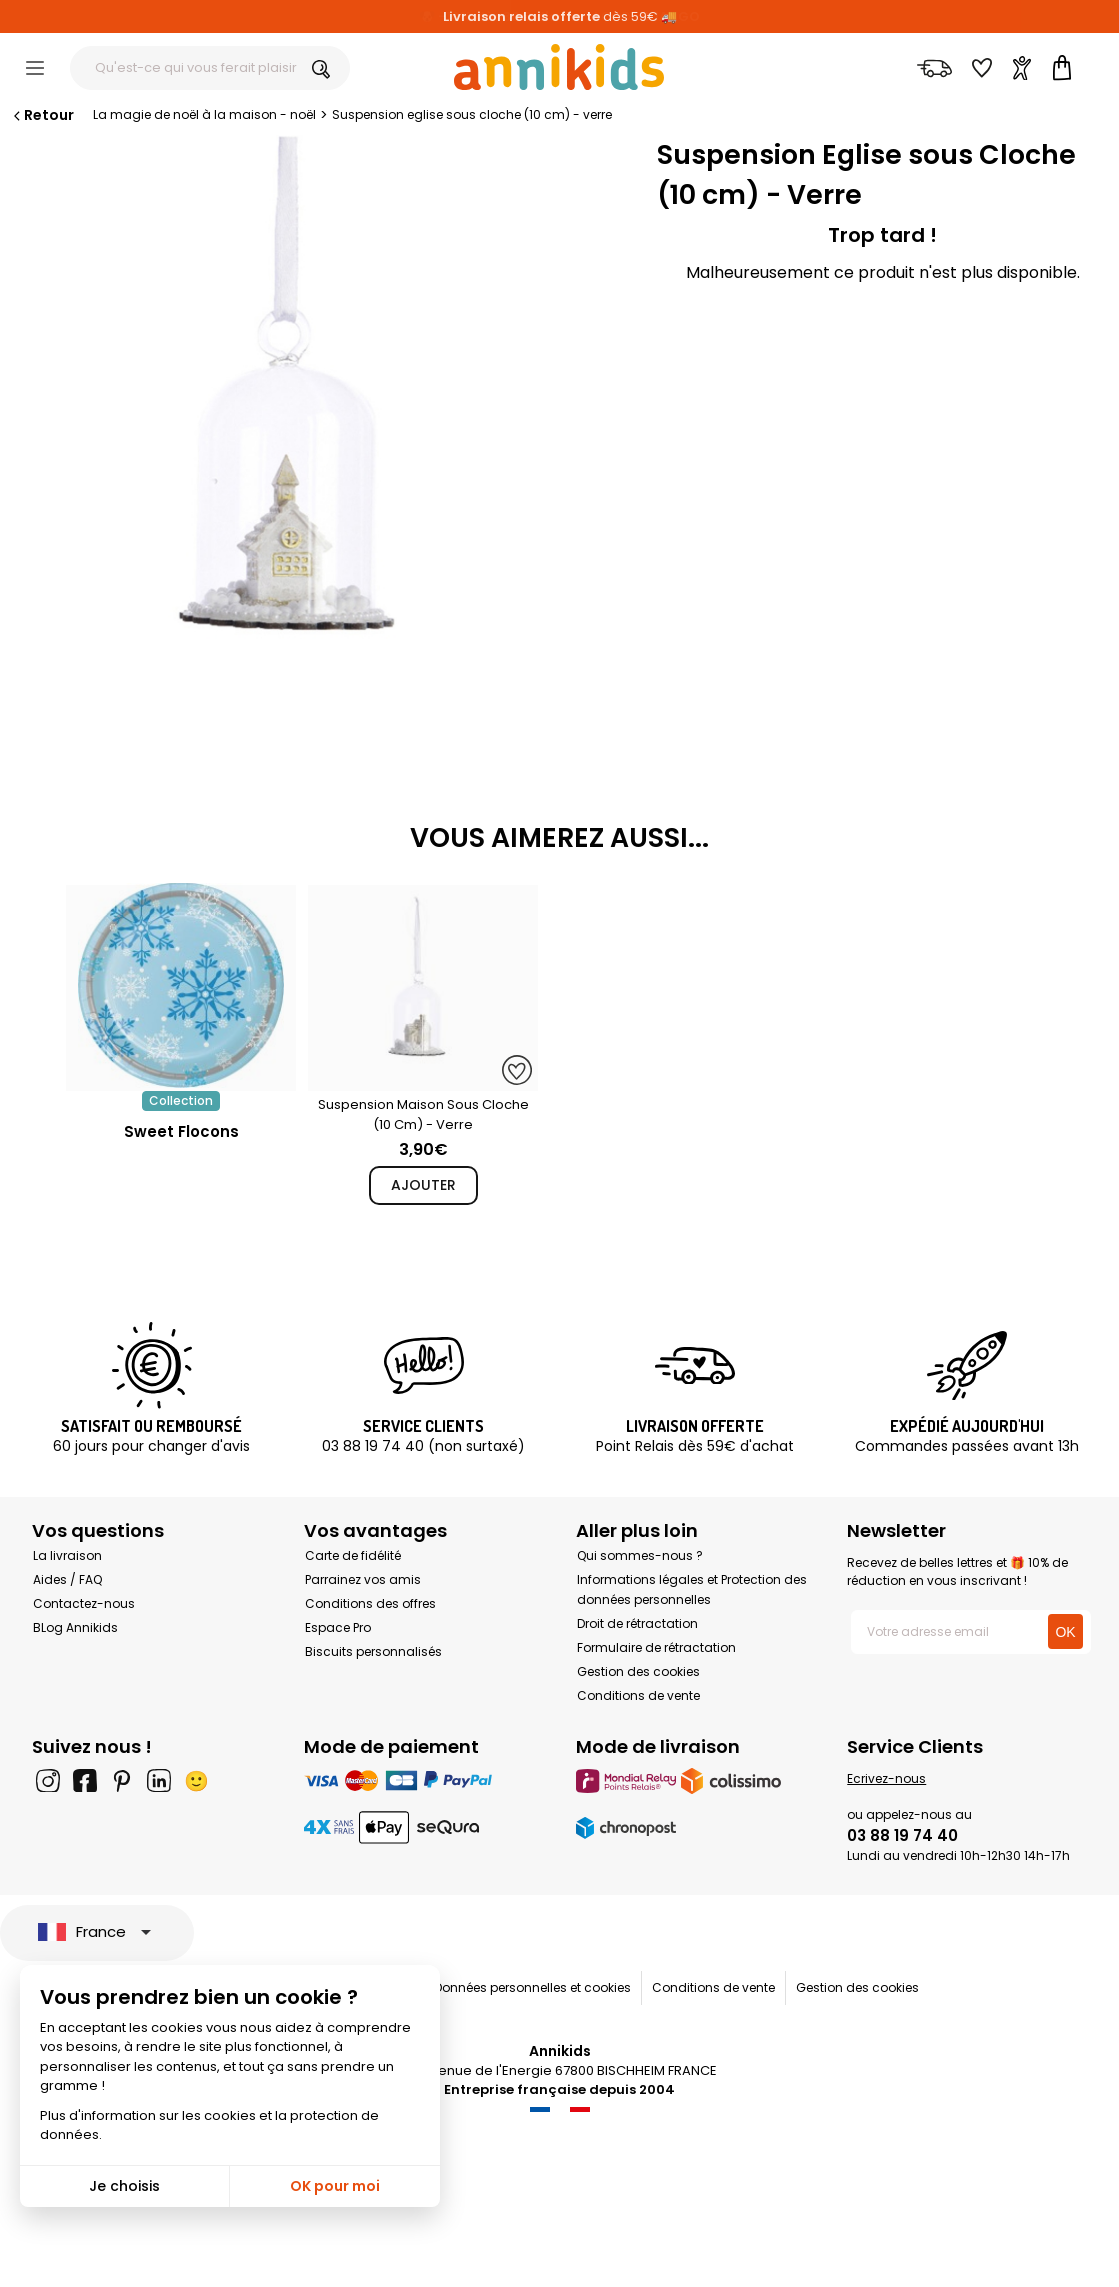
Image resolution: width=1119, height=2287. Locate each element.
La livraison (67, 1555)
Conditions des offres (370, 1603)
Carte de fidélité (353, 1555)
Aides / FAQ (67, 1579)
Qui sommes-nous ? (640, 1555)
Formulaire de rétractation (656, 1647)
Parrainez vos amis (363, 1579)
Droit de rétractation (637, 1623)
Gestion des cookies (638, 1671)
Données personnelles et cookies (532, 1987)
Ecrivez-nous (886, 1778)
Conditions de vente (638, 1695)
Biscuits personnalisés (373, 1651)
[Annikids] (559, 67)
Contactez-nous (84, 1603)
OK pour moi (335, 2186)
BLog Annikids (75, 1627)
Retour (42, 115)
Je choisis (124, 2186)
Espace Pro (338, 1627)
